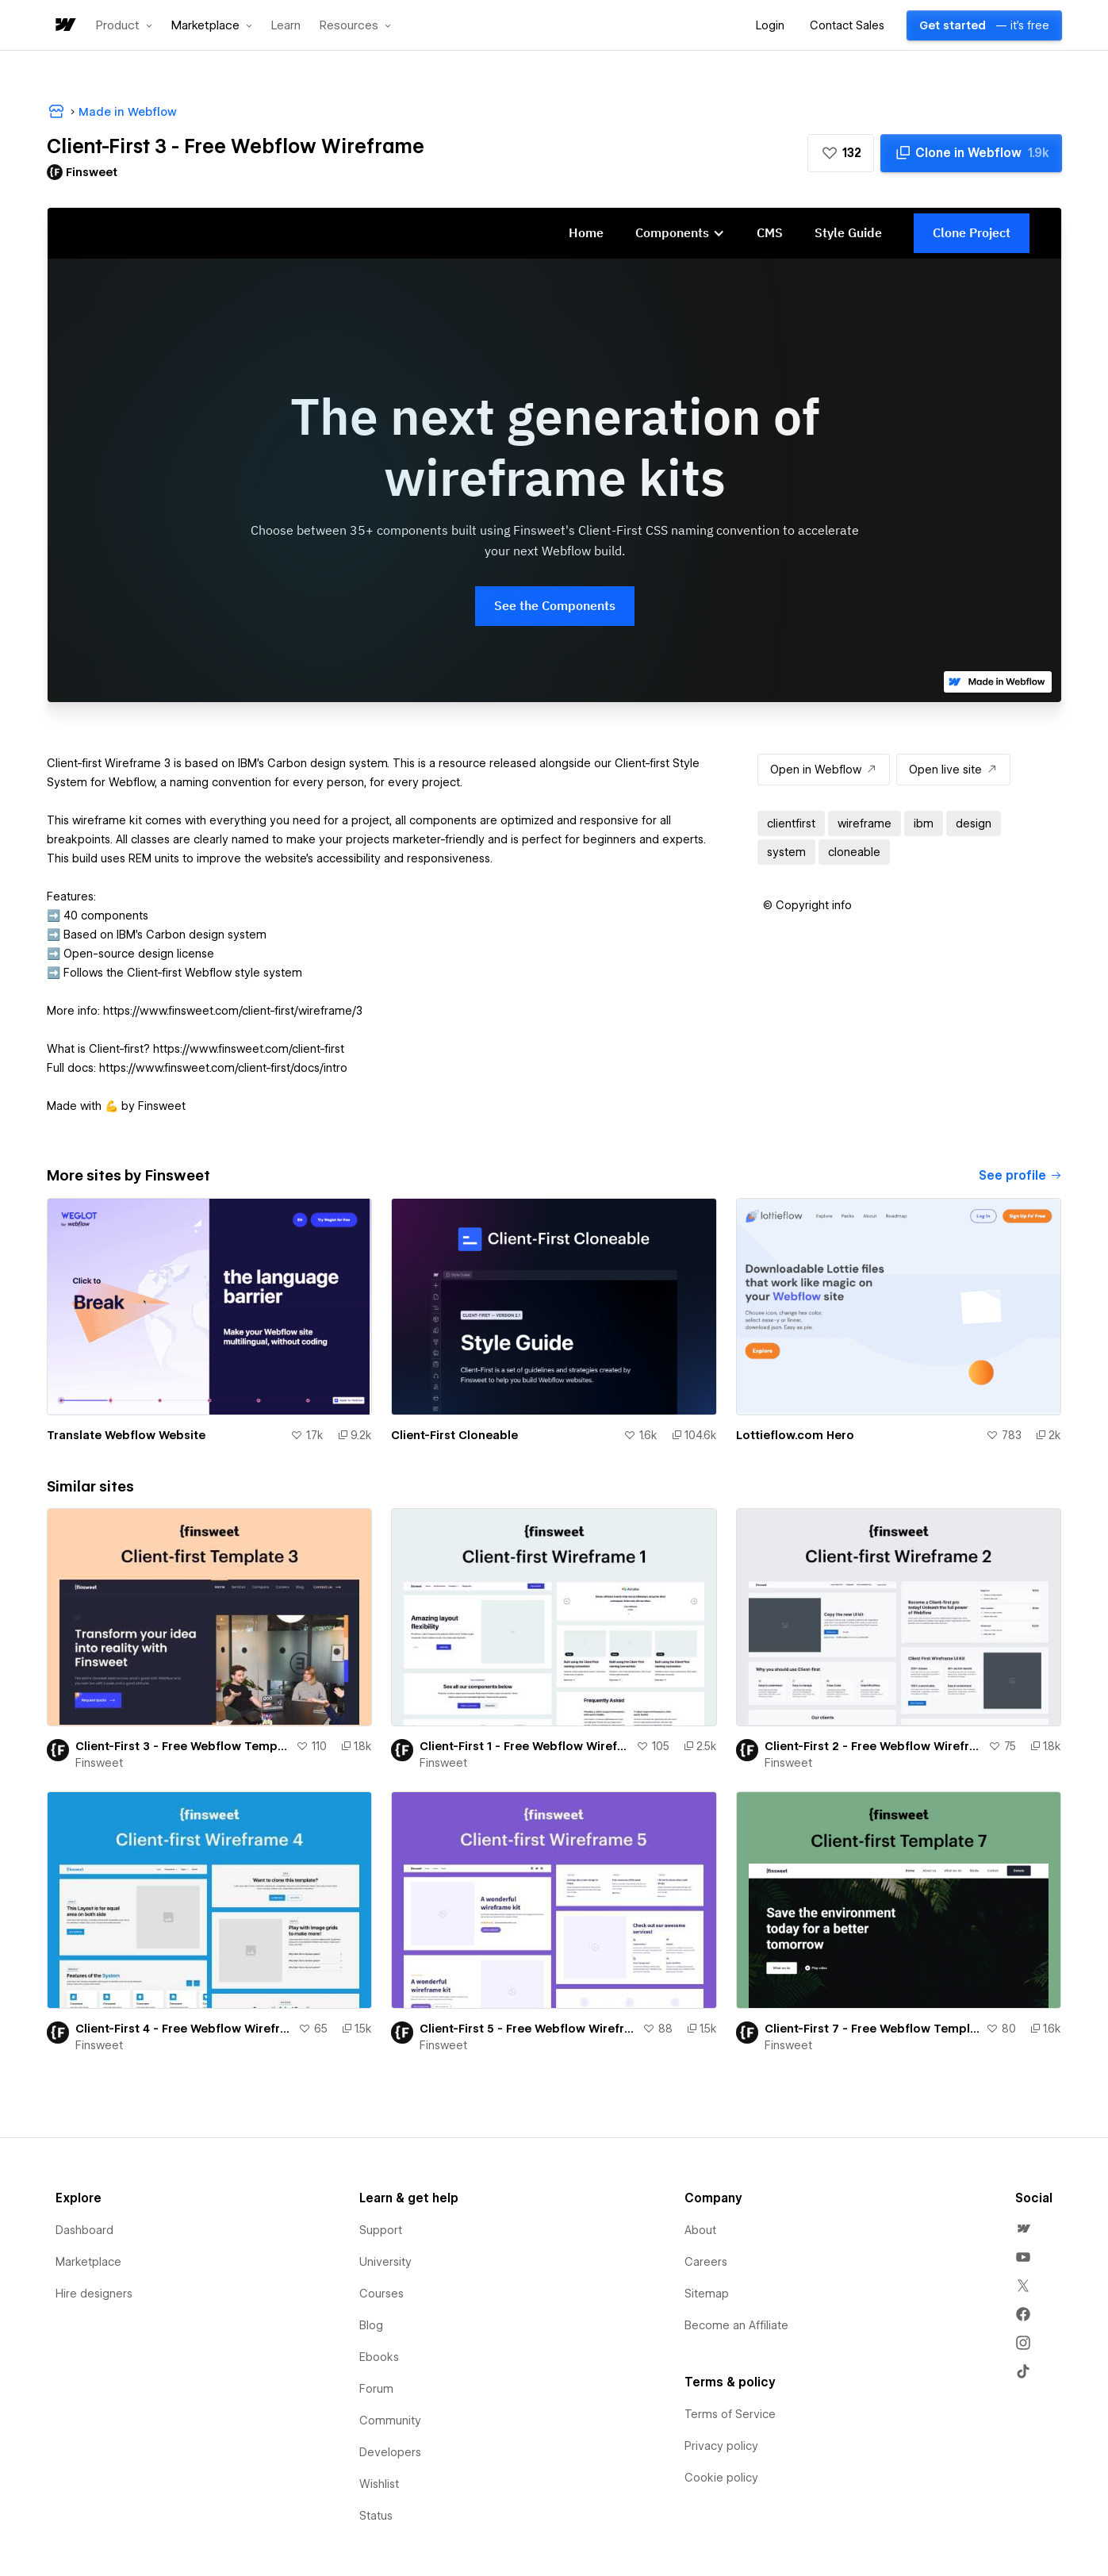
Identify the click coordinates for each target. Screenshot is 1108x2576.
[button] (124, 25)
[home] (64, 26)
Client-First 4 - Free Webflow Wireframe (184, 2028)
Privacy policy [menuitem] (721, 2446)
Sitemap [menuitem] (706, 2293)
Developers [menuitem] (390, 2452)
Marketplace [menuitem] (88, 2261)
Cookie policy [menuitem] (721, 2477)
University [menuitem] (385, 2261)
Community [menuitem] (390, 2420)
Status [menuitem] (376, 2515)
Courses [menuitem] (381, 2293)
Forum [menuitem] (376, 2388)
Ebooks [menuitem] (379, 2357)
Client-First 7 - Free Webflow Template (872, 2028)
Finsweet (99, 1762)
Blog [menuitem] (371, 2325)
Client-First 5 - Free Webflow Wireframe (528, 2028)
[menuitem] (1023, 2228)
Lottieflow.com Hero (795, 1435)
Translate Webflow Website (126, 1435)
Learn (286, 26)
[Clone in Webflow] (971, 153)
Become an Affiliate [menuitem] (736, 2325)
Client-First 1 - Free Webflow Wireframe (525, 1746)
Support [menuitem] (380, 2230)
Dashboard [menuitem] (84, 2230)
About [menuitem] (700, 2230)
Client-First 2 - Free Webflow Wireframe (874, 1746)
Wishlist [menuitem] (379, 2484)
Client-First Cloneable (454, 1435)
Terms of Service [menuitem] (730, 2414)
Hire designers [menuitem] (94, 2293)
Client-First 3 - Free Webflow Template (182, 1746)
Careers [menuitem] (705, 2261)
